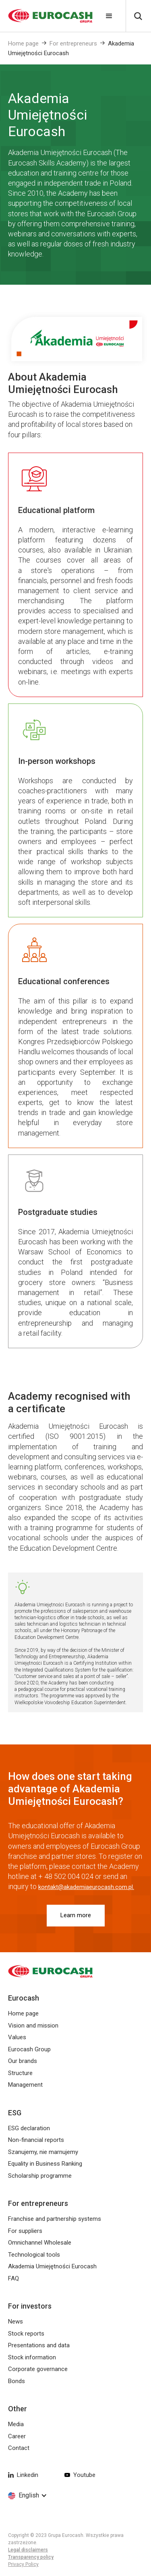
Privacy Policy (23, 2564)
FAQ (13, 2278)
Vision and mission (33, 2025)
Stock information (32, 2357)
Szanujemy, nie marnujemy (43, 2152)
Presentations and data (39, 2345)
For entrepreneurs (73, 43)
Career (17, 2436)
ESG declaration (29, 2128)
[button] (109, 16)
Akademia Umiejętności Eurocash (52, 2266)
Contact (18, 2448)
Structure (20, 2073)
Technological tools (34, 2254)
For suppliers (25, 2231)
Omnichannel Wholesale (39, 2242)
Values (17, 2037)
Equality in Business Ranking (45, 2163)
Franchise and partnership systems (54, 2218)
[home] (46, 16)
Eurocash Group (29, 2049)
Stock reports (26, 2333)
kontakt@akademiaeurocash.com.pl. (86, 1887)
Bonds (16, 2381)
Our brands (22, 2061)
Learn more (75, 1915)
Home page (23, 43)
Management (25, 2084)
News (15, 2321)
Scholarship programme (40, 2175)
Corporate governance (38, 2369)
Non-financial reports (36, 2140)
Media (16, 2424)
